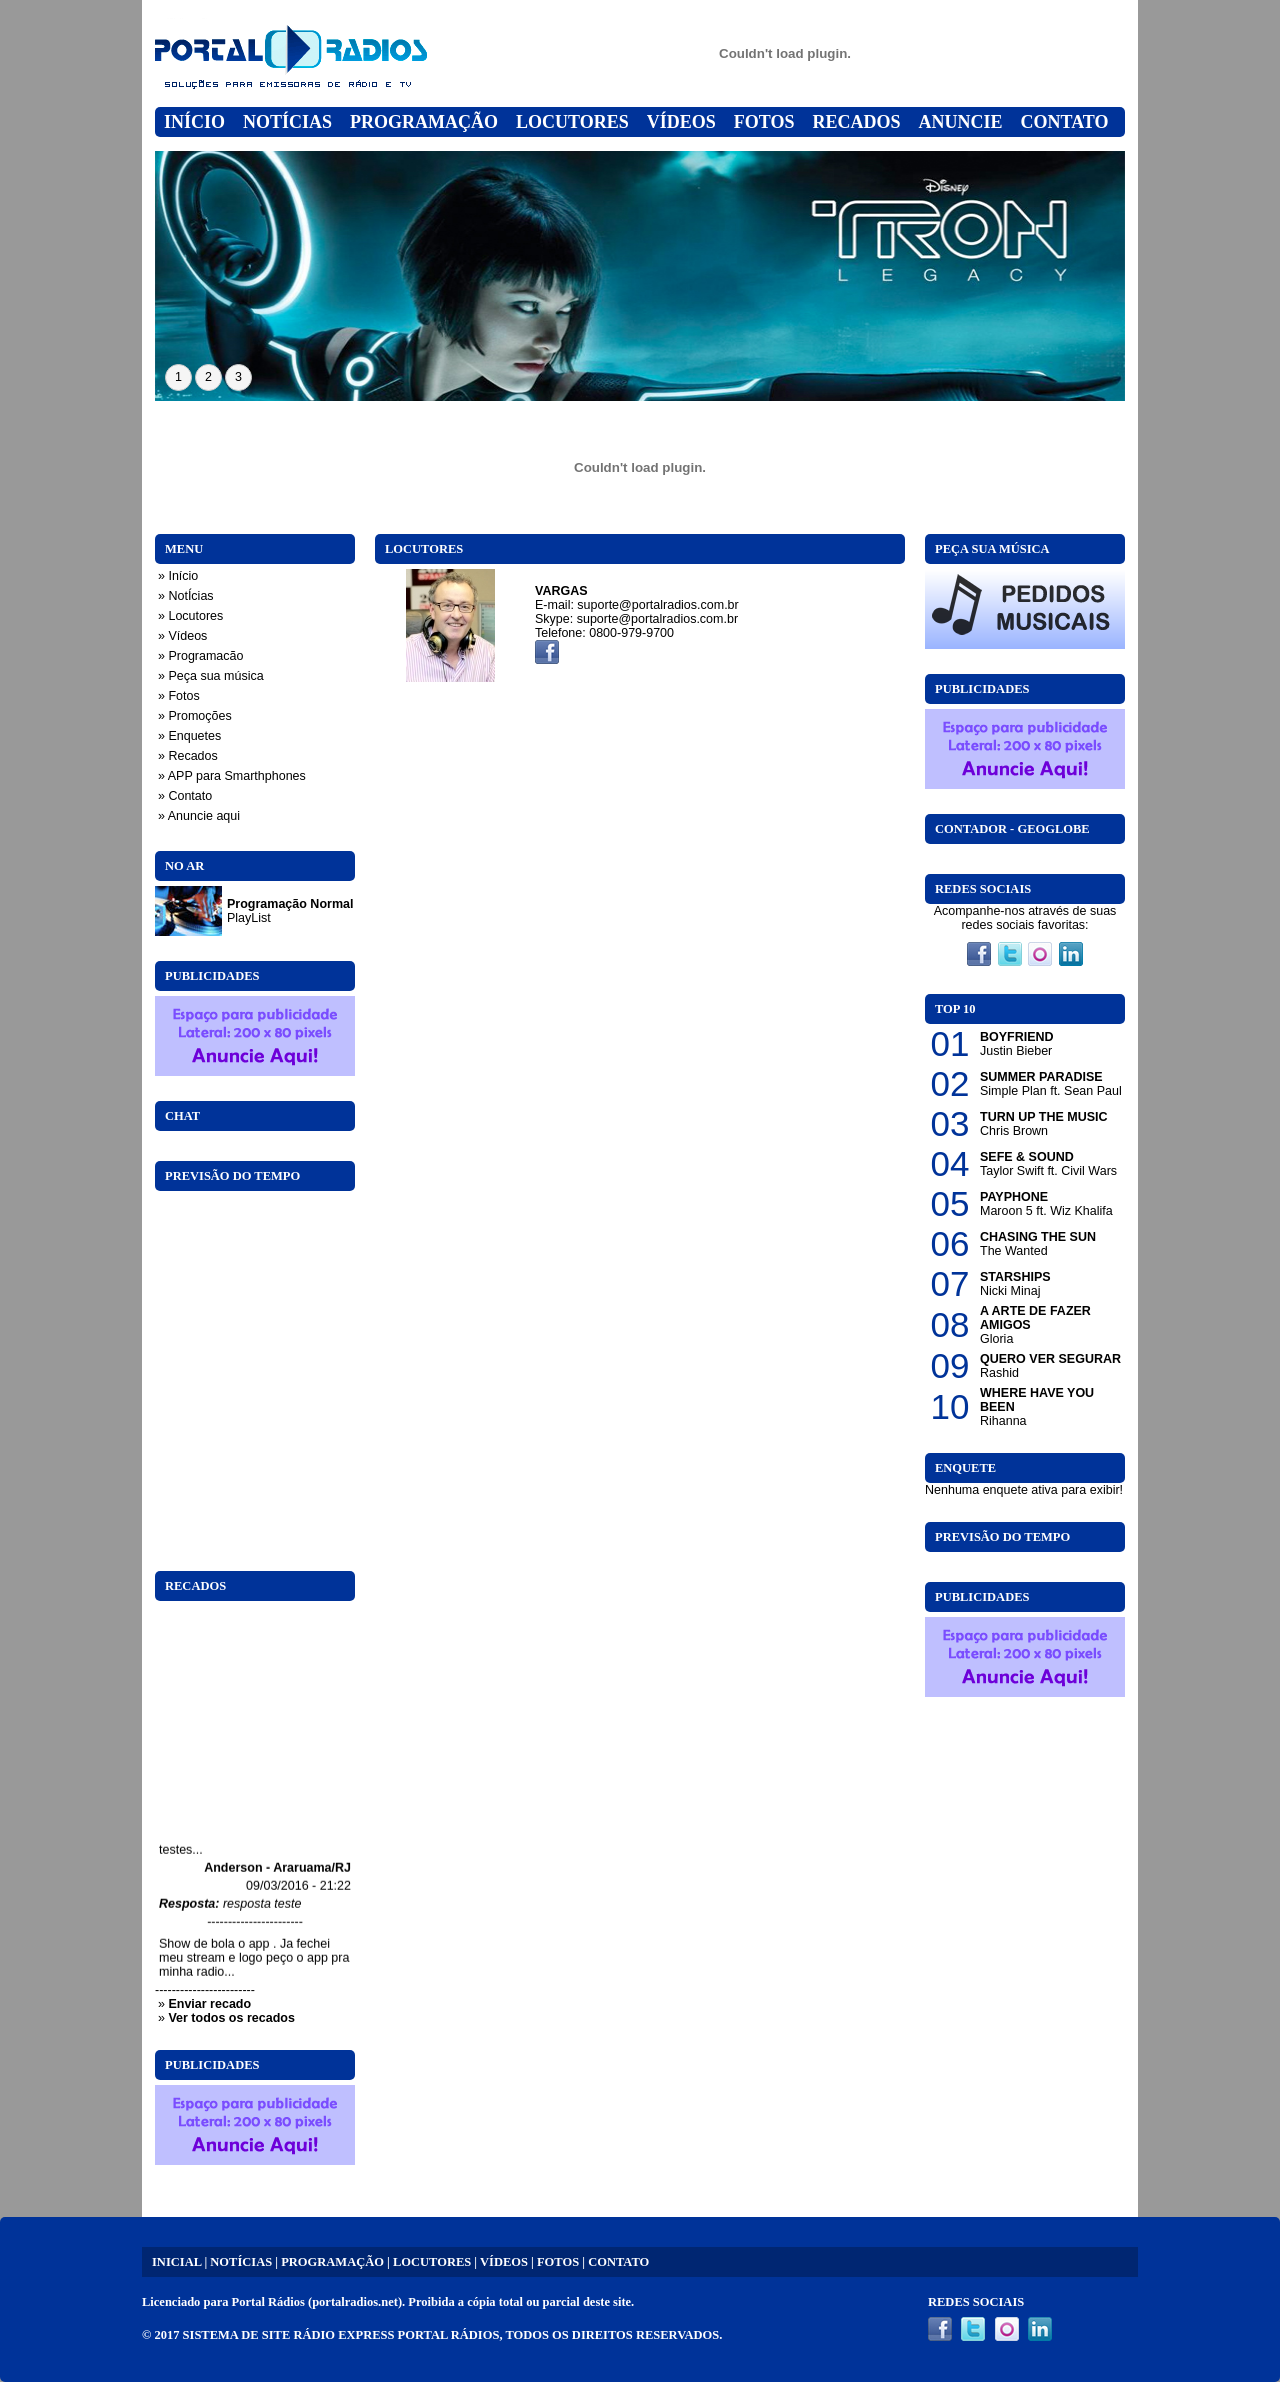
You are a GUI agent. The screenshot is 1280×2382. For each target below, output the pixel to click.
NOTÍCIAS (241, 2262)
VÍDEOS (504, 2262)
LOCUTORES (432, 2262)
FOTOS (558, 2262)
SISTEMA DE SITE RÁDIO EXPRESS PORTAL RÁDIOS (341, 2335)
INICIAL (176, 2262)
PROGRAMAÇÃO (332, 2262)
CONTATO (618, 2262)
